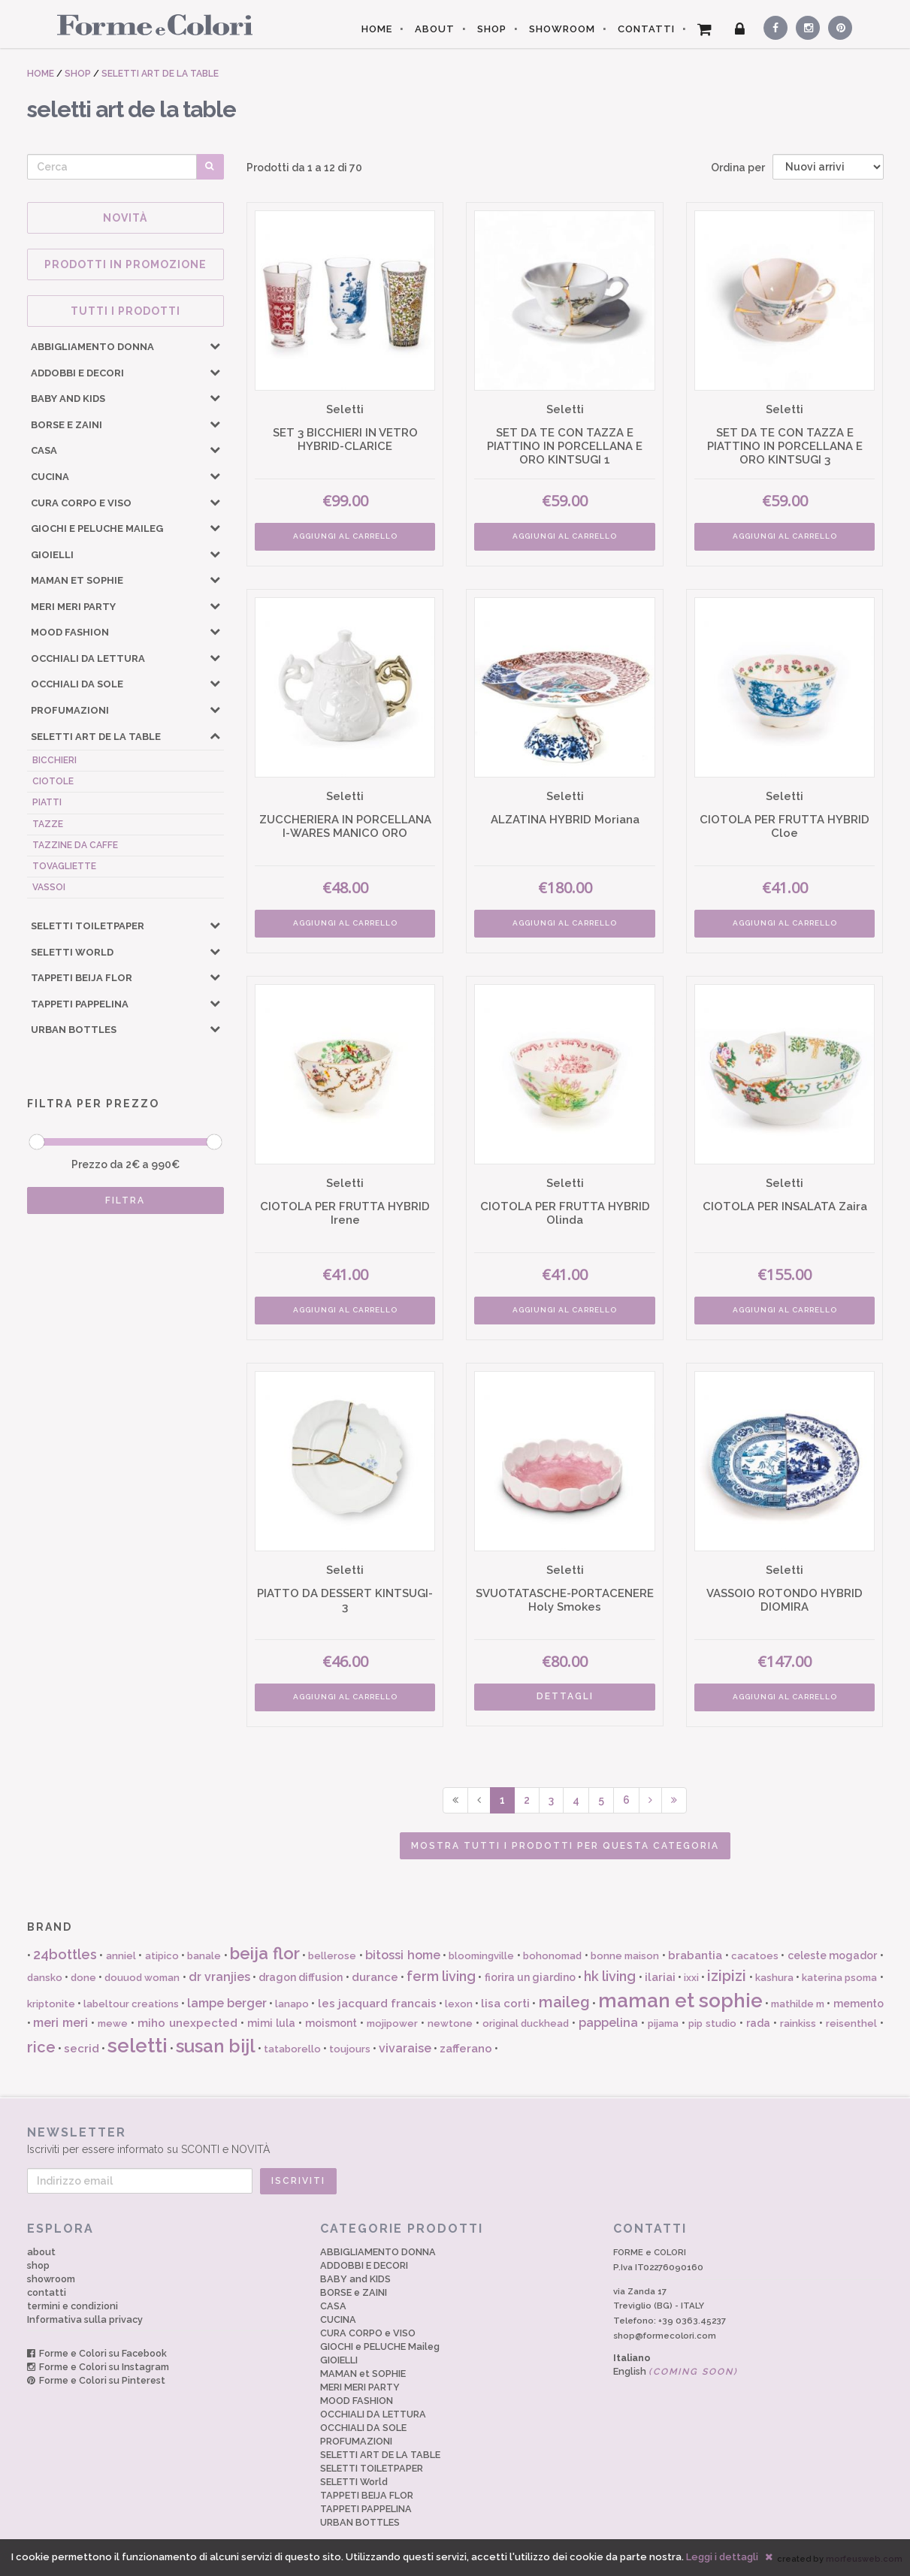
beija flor (264, 1953)
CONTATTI (646, 29)
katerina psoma (839, 1977)
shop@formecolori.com (664, 2335)
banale (204, 1955)
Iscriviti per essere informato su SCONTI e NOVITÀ (455, 2140)
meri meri (60, 2023)
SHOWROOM (562, 29)
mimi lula (271, 2023)
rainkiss (798, 2023)
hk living (610, 1976)
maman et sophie (680, 2000)
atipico (162, 1955)
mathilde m (797, 2004)
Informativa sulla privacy (85, 2319)
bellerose (332, 1955)
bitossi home (402, 1955)
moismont (331, 2023)
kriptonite (51, 2004)
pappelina (608, 2023)
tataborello (292, 2049)
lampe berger (227, 2003)
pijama (663, 2023)
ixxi (691, 1977)
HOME (376, 29)
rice (41, 2047)
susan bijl (215, 2046)
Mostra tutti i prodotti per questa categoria (565, 1846)
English (675, 2371)
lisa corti (505, 2003)
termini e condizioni (72, 2306)
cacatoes (754, 1955)
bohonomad (552, 1955)
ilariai (660, 1977)
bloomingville (481, 1955)
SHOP (491, 29)
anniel (121, 1955)
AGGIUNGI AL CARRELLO (345, 536)
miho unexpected (187, 2023)
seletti (137, 2045)
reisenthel (851, 2023)
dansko (44, 1977)
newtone (450, 2023)
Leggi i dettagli (722, 2556)
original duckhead (526, 2023)
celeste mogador (832, 1955)
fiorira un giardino (530, 1977)
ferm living (441, 1976)
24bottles (65, 1954)
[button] (215, 345)
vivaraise (405, 2048)
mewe (113, 2023)
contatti (46, 2292)
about (41, 2251)
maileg (564, 2002)
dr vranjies (219, 1977)
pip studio (712, 2023)
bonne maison (625, 1955)
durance (375, 1977)
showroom (51, 2279)
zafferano (466, 2048)
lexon (459, 2004)
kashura (774, 1977)
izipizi (726, 1976)
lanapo (292, 2004)
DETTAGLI (565, 1696)
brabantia (695, 1955)
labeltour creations (131, 2004)
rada (758, 2023)
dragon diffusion (300, 1977)
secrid (81, 2048)
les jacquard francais (377, 2003)
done (83, 1977)
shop (38, 2265)
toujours (349, 2049)
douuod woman (142, 1977)
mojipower (392, 2023)
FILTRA (125, 1200)
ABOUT (435, 29)
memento (858, 2004)
